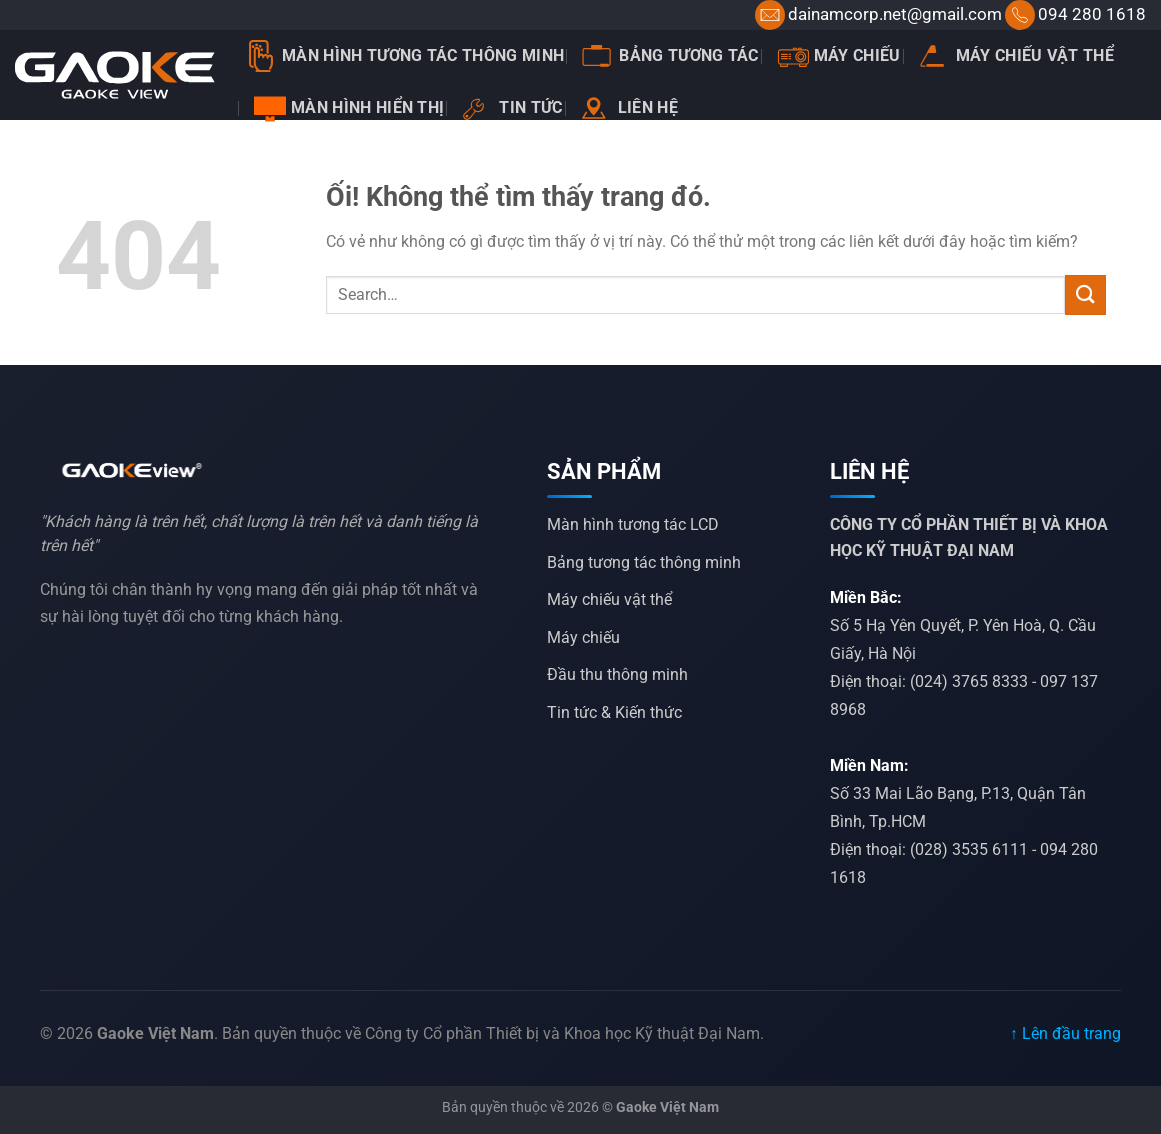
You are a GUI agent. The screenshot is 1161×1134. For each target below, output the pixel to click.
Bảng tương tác (670, 56)
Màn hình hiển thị (349, 108)
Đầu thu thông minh (617, 674)
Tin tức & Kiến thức (614, 712)
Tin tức (512, 108)
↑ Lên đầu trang (1065, 1033)
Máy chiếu (839, 56)
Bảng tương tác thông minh (644, 562)
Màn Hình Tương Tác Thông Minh (404, 56)
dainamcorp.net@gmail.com (895, 14)
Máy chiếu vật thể (1016, 55)
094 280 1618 (1092, 14)
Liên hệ (629, 108)
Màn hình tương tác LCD (633, 524)
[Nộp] (1085, 294)
